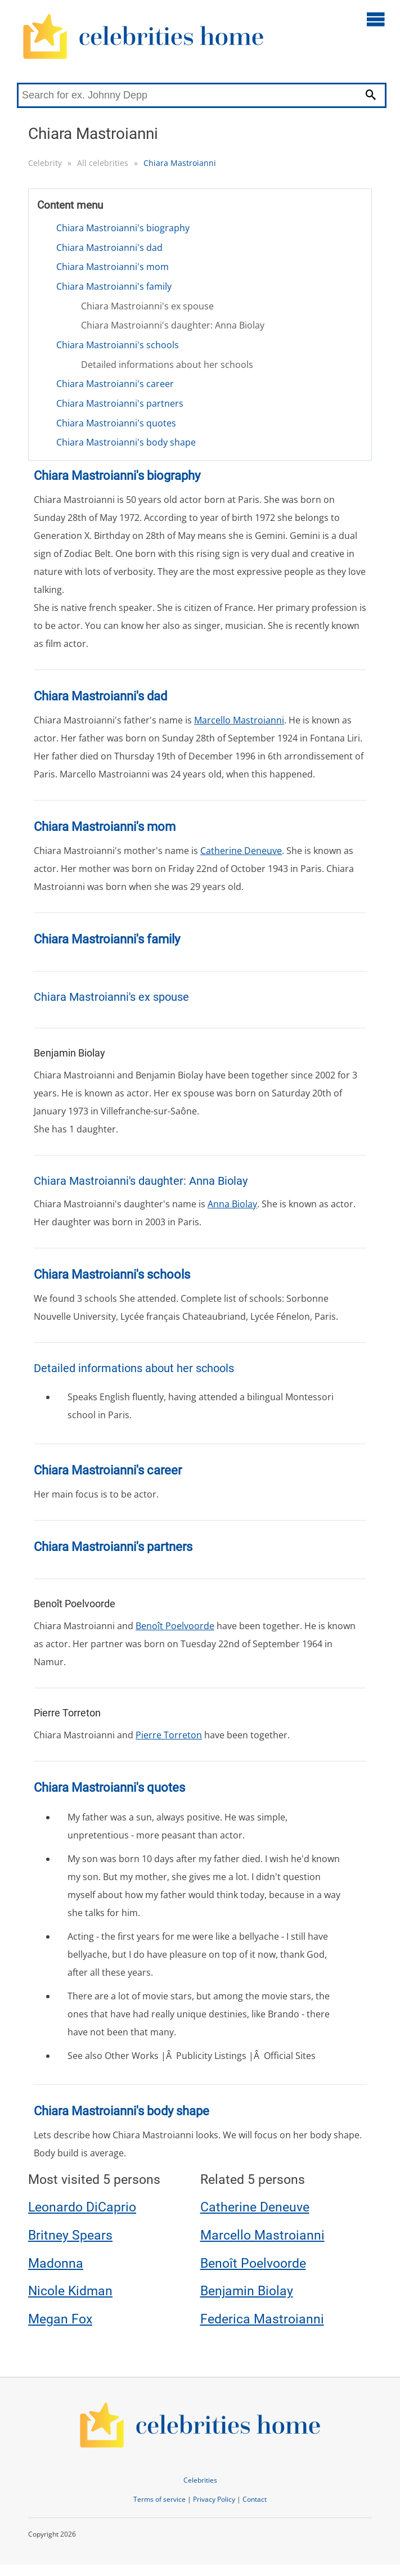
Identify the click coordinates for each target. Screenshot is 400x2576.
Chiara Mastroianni (179, 163)
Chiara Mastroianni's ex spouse (147, 306)
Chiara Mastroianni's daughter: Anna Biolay (172, 325)
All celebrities (102, 163)
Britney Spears (70, 2235)
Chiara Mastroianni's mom (112, 266)
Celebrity (45, 163)
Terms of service (159, 2499)
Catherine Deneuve (241, 850)
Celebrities (200, 2480)
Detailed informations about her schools (167, 364)
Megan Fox (60, 2319)
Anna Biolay (232, 1204)
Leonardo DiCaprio (82, 2207)
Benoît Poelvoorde (175, 1626)
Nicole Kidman (70, 2291)
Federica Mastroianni (262, 2319)
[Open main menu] (376, 18)
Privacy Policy (214, 2499)
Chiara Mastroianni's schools (117, 345)
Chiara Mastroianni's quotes (116, 423)
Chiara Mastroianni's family (114, 286)
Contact (254, 2499)
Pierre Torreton (169, 1735)
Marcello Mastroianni (239, 720)
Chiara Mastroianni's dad (109, 247)
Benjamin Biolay (246, 2291)
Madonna (55, 2263)
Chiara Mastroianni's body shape (126, 442)
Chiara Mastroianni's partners (119, 403)
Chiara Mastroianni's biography (123, 228)
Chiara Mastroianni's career (115, 383)
